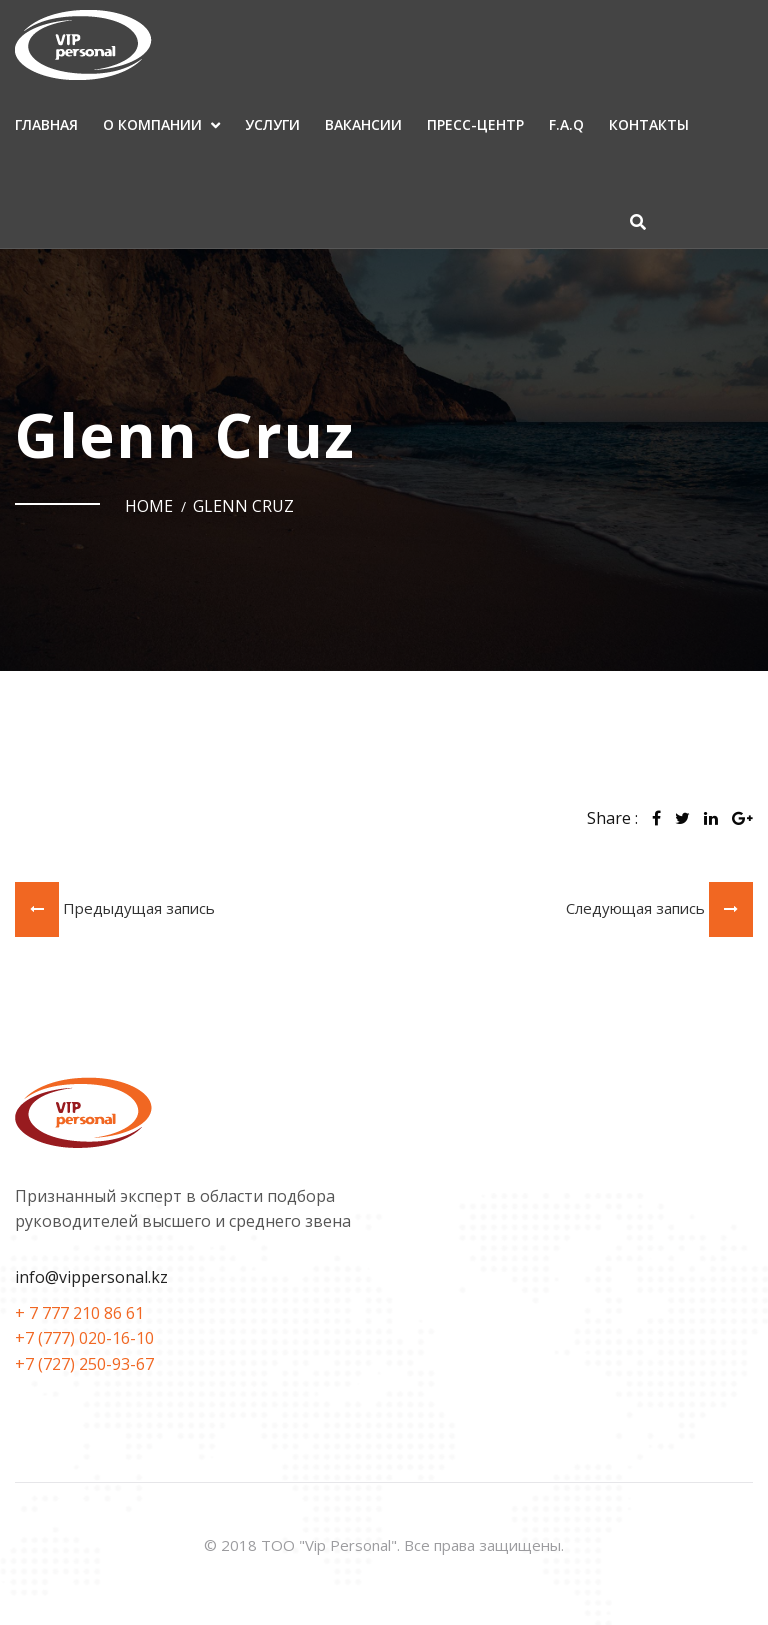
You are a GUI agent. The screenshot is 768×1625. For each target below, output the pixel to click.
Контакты (649, 124)
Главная (46, 124)
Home (149, 506)
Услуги (272, 124)
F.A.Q (566, 124)
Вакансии (363, 124)
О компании (152, 124)
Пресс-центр (475, 124)
